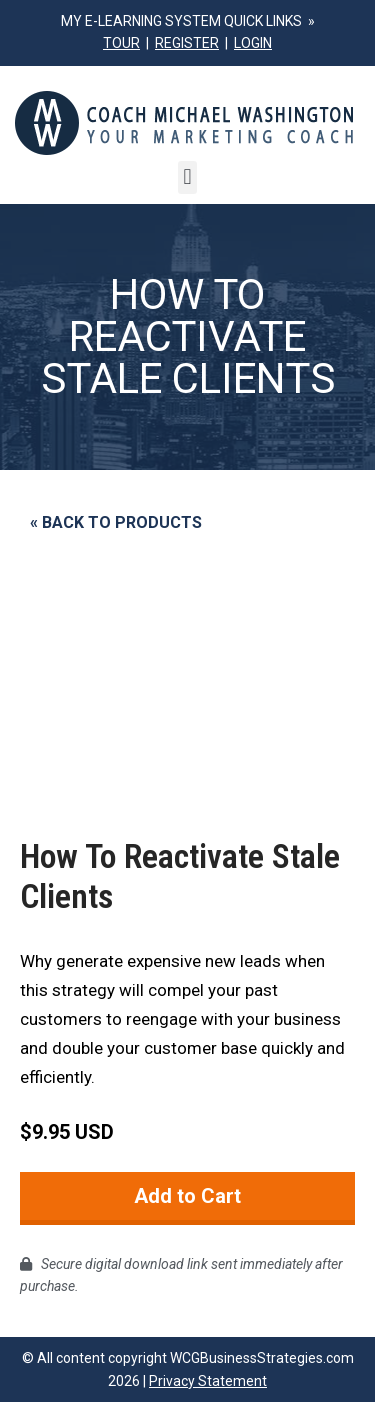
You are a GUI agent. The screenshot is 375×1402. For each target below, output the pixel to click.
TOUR (121, 43)
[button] (187, 177)
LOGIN (253, 43)
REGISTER (187, 43)
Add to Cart (187, 1196)
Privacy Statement (208, 1381)
